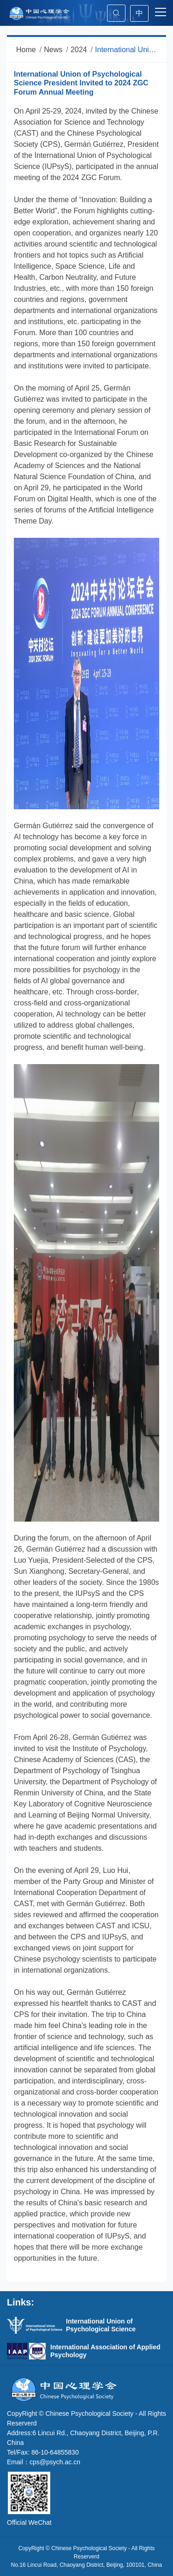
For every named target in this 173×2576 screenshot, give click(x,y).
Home (26, 50)
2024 (79, 50)
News (53, 50)
